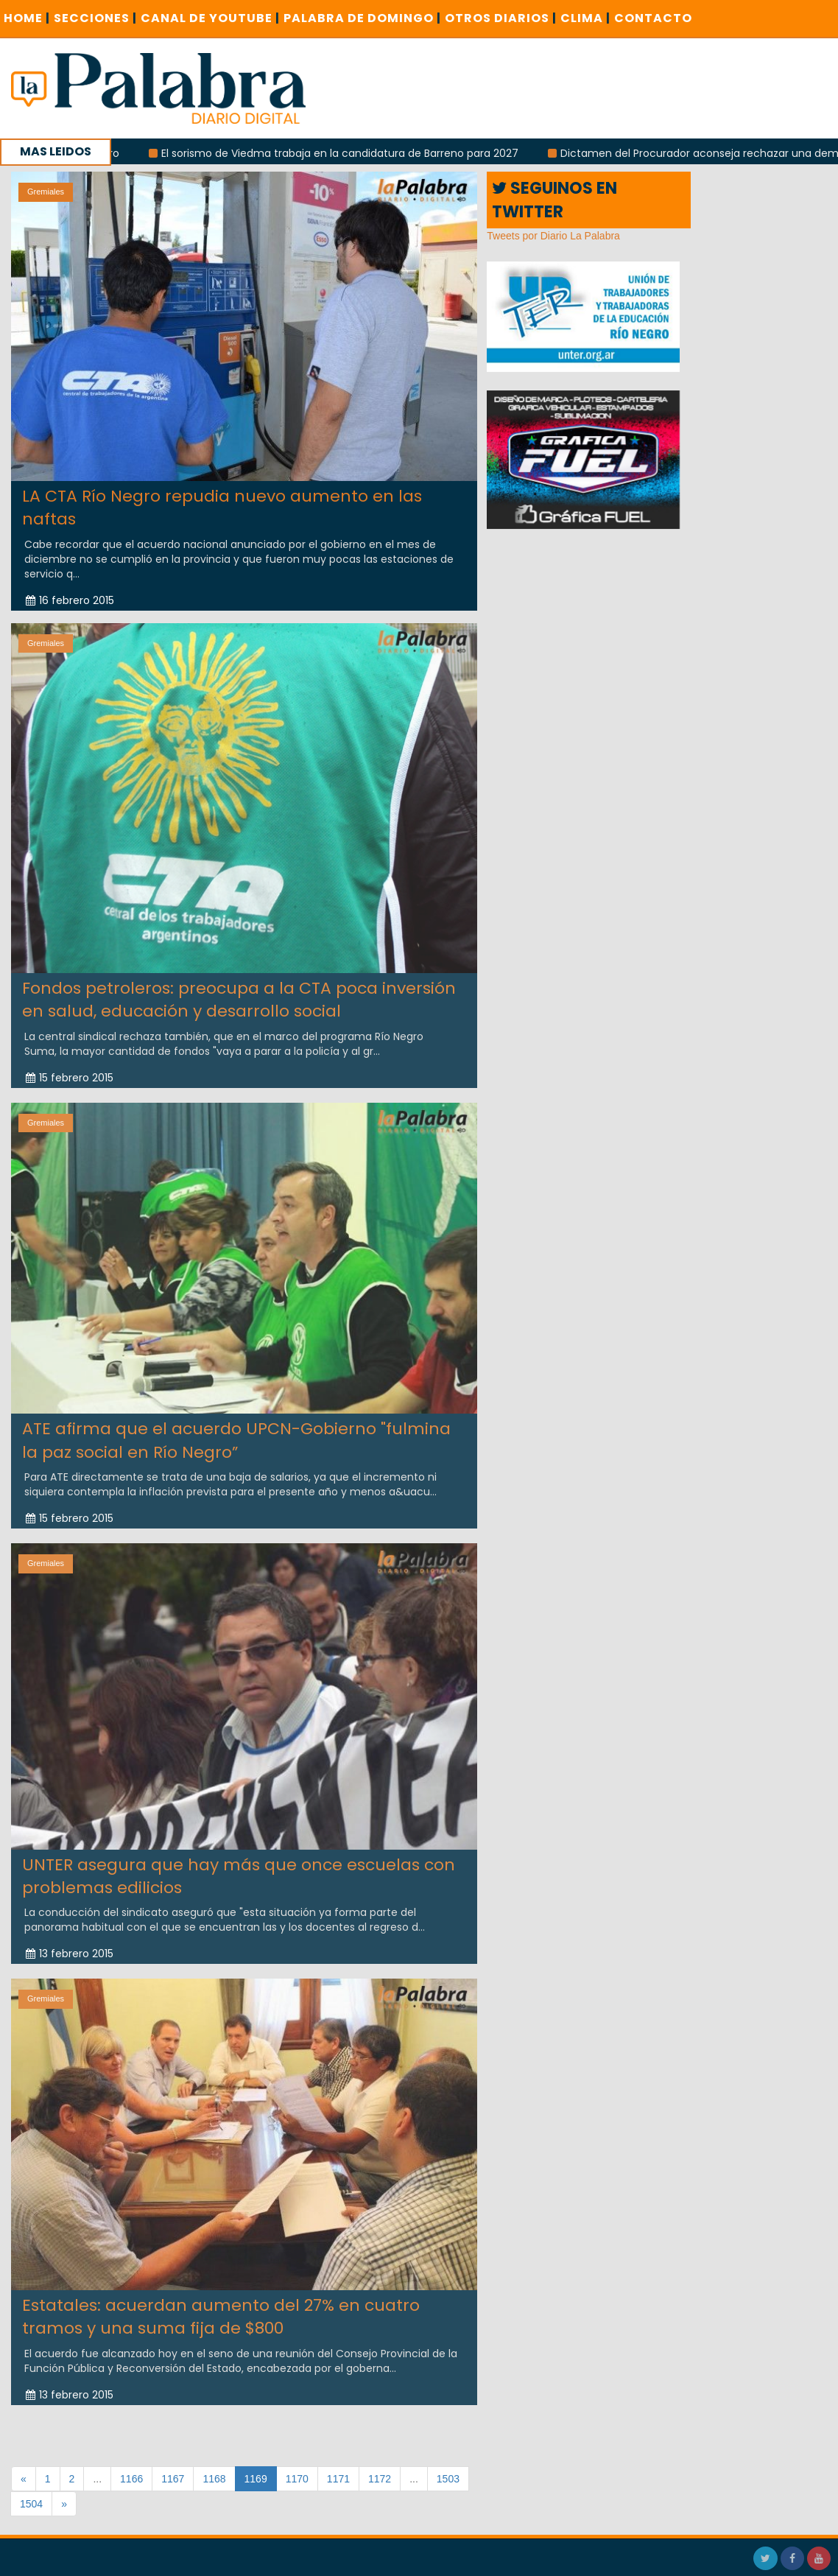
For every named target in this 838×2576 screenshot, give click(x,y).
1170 (297, 2479)
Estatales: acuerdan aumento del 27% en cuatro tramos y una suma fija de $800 (221, 2307)
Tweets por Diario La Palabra (553, 236)
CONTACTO (653, 18)
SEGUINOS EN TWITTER (554, 199)
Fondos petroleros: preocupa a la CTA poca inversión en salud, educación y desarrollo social (239, 990)
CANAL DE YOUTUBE (210, 18)
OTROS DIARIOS (501, 18)
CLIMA (585, 18)
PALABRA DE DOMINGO (362, 18)
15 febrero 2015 (69, 1068)
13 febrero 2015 (69, 1944)
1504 (31, 2504)
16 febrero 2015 (70, 600)
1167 (172, 2479)
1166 (131, 2479)
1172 (379, 2479)
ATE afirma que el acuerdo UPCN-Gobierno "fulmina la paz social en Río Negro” (236, 1431)
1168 (214, 2479)
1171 (338, 2479)
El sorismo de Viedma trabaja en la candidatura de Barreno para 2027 (349, 153)
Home (27, 18)
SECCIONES (95, 18)
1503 (448, 2479)
